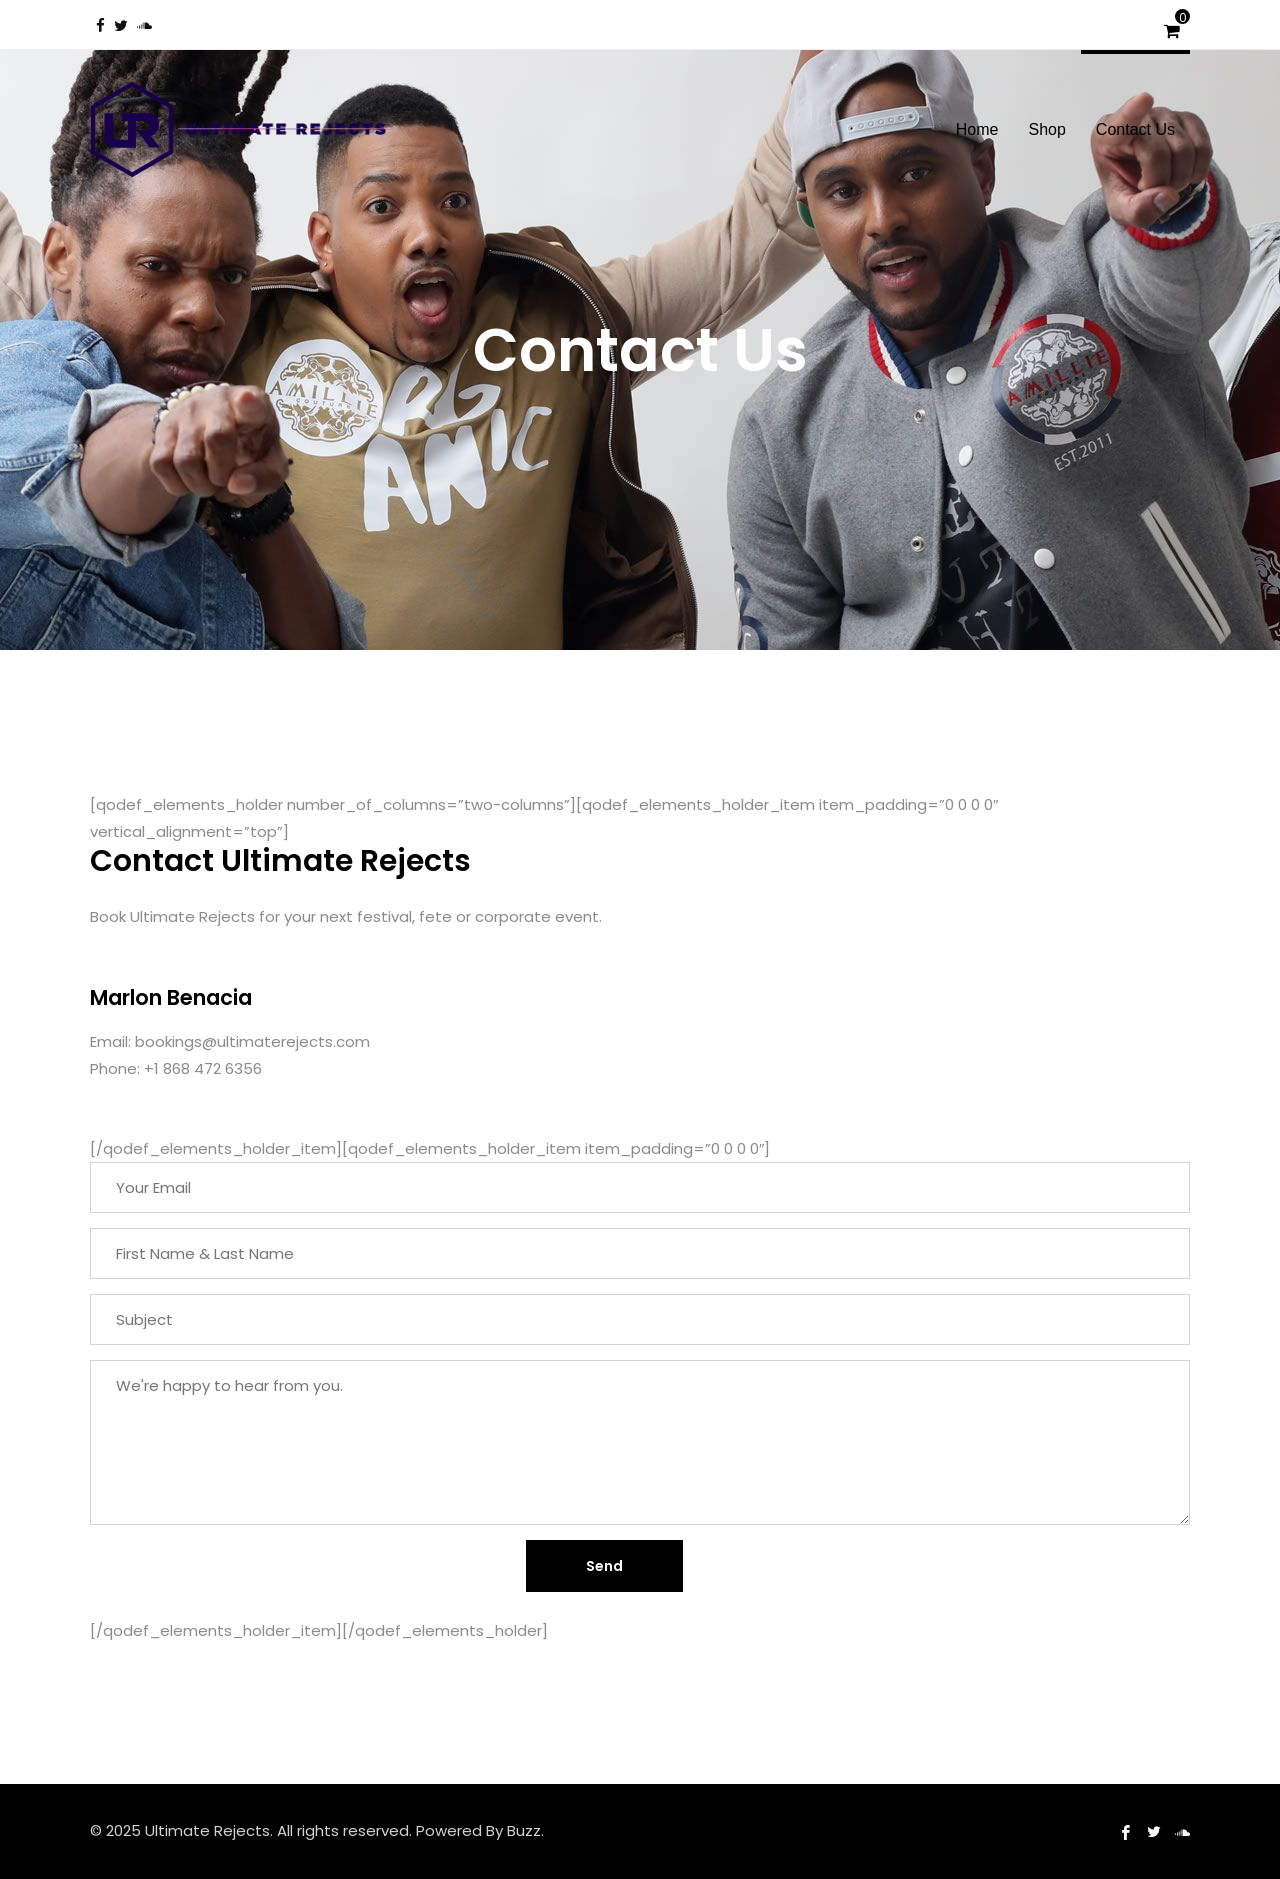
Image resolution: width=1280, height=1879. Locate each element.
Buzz (524, 1830)
